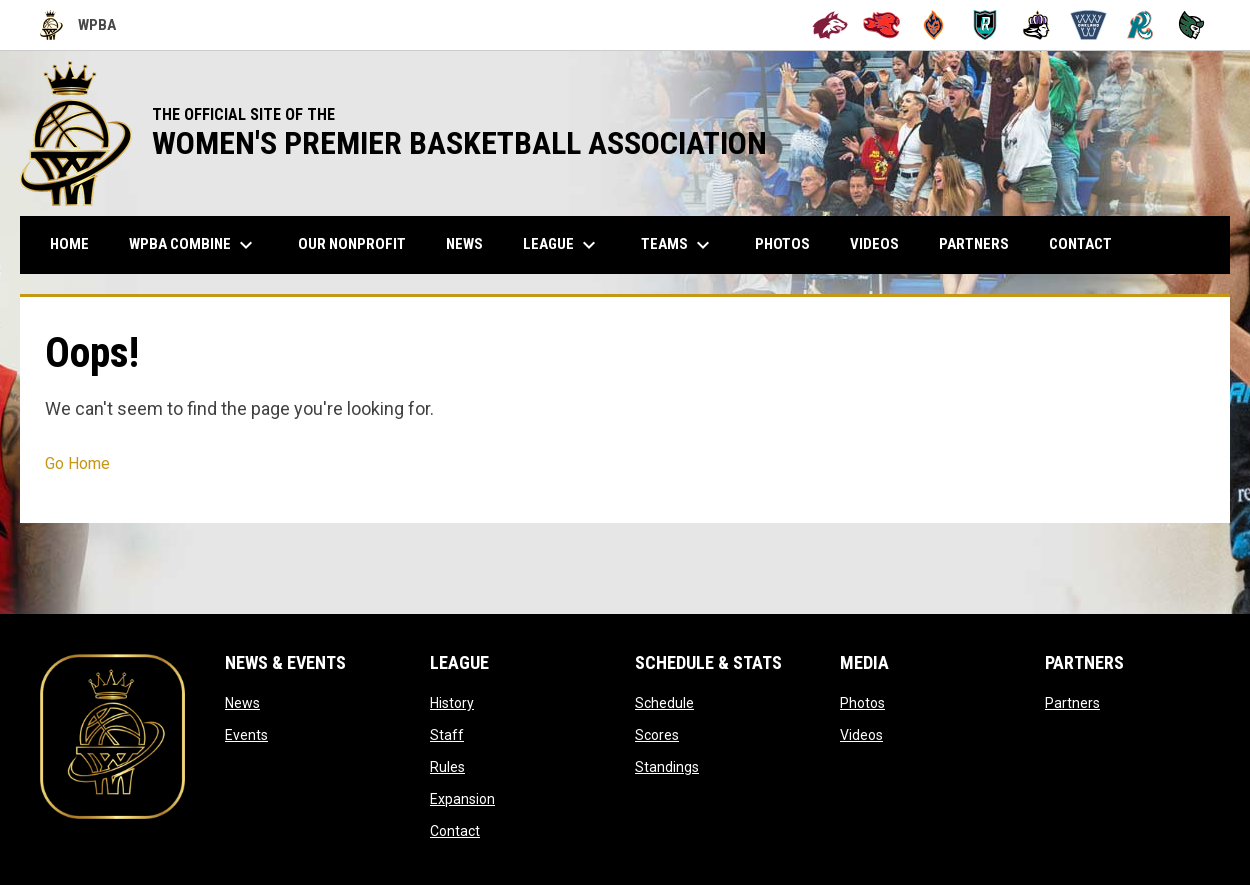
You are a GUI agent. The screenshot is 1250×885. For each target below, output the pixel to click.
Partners (1072, 703)
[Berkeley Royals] (985, 25)
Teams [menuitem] (678, 245)
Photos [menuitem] (782, 244)
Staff (447, 735)
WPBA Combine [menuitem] (193, 245)
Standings (667, 767)
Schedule (664, 703)
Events (246, 735)
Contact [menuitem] (1080, 244)
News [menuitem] (464, 244)
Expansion (462, 799)
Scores (657, 735)
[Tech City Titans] (1191, 25)
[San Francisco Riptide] (1140, 25)
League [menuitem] (562, 245)
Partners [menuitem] (974, 244)
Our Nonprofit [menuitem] (359, 243)
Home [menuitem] (69, 244)
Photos (862, 703)
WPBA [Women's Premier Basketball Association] (78, 25)
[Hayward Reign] (1036, 25)
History (452, 703)
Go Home (77, 463)
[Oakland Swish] (1088, 25)
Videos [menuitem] (874, 244)
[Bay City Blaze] (933, 25)
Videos (861, 735)
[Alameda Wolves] (830, 25)
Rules (447, 767)
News (242, 703)
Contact (455, 831)
